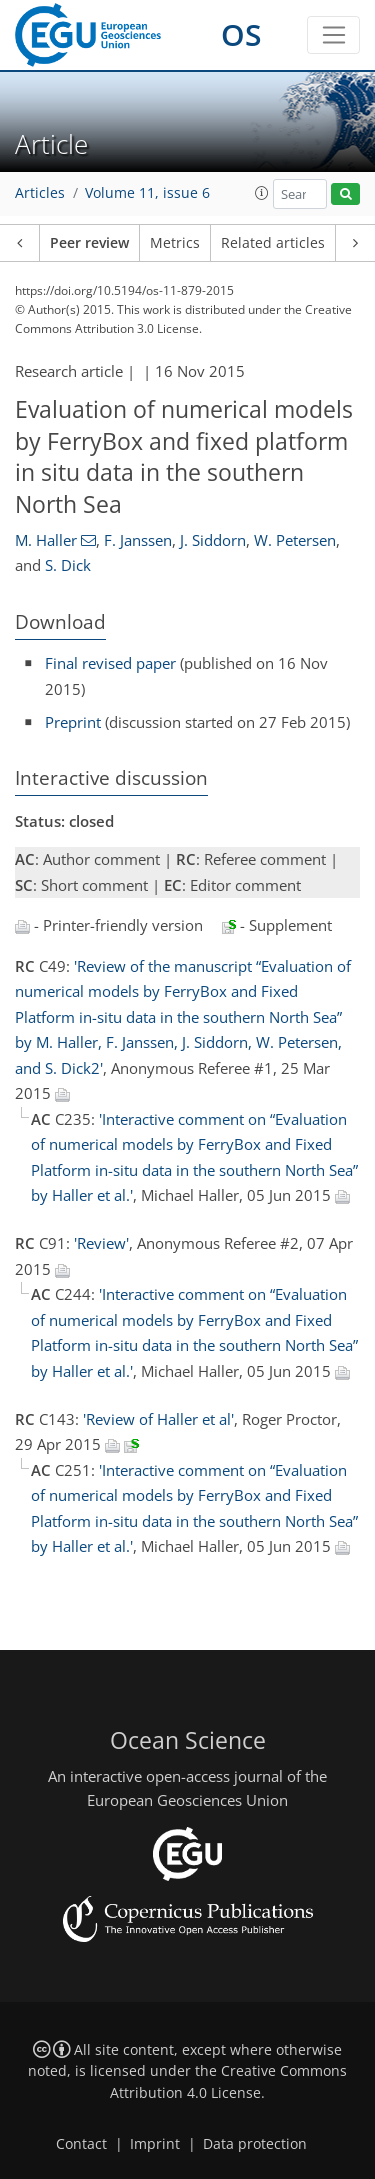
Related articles (273, 243)
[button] (262, 193)
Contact (81, 2144)
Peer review (89, 243)
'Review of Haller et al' (158, 1419)
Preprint (73, 722)
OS (241, 34)
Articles (40, 193)
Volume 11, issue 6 (147, 193)
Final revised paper (110, 663)
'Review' (101, 1243)
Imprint (155, 2144)
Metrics (175, 243)
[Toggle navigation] (333, 35)
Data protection (255, 2144)
